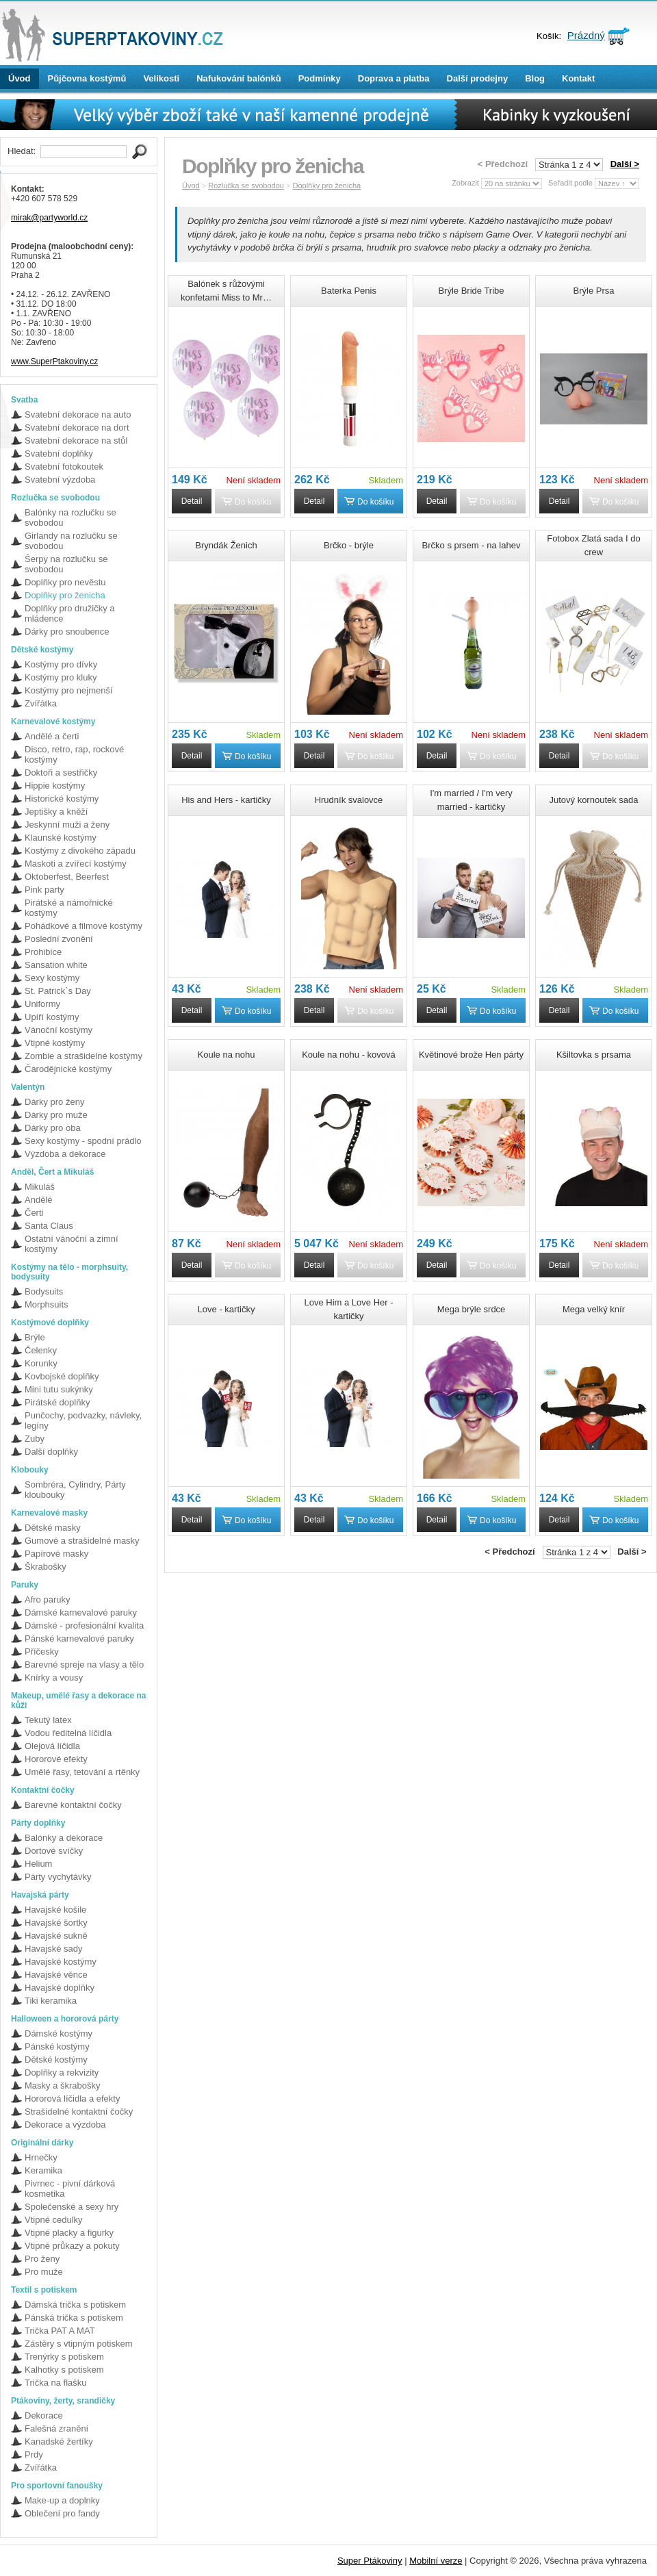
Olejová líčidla (52, 1746)
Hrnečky (41, 2157)
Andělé (38, 1200)
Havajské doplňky (59, 1987)
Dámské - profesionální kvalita (84, 1625)
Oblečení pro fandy (62, 2513)
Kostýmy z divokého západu (80, 850)
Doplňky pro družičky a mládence (70, 613)
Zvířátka (41, 703)
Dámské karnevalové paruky (81, 1612)
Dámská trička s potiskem (75, 2304)
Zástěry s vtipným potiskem (79, 2343)
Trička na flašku (56, 2382)
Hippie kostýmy (55, 785)
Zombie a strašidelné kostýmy (83, 1056)
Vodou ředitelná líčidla (68, 1733)
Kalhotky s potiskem (64, 2369)
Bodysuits (44, 1291)
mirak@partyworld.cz (49, 217)
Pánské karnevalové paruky (79, 1638)
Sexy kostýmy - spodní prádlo (83, 1141)
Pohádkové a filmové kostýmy (83, 926)
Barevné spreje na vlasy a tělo (84, 1664)
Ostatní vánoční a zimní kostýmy (71, 1244)
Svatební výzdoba (60, 479)
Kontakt (578, 78)
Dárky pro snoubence (67, 631)
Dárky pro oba (53, 1128)
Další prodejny (477, 78)
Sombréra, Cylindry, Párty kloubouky (75, 1489)
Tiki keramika (51, 2000)
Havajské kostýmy (60, 1961)
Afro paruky (47, 1599)
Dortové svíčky (54, 1851)
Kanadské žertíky (59, 2441)
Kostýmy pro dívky (61, 664)
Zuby (34, 1438)
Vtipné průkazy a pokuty (72, 2246)
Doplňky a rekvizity (62, 2072)
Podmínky (319, 78)
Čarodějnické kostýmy (68, 1069)
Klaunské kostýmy (60, 837)
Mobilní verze (435, 2560)
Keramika (43, 2170)
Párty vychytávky (58, 1877)
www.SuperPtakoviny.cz (54, 361)
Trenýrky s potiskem (64, 2356)
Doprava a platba (394, 78)
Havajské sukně (56, 1935)
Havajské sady (54, 1948)
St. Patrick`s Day (58, 991)
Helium (38, 1864)
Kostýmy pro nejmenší (69, 690)
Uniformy (42, 1004)
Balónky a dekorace (64, 1838)
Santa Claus (49, 1226)
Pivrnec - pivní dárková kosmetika (70, 2188)
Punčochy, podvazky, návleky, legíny (83, 1420)
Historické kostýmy (62, 798)
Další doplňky (51, 1451)
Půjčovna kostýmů (87, 78)
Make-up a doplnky (62, 2500)
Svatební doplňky (59, 453)
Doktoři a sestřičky (61, 772)
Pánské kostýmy (57, 2046)
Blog (535, 78)
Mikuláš (40, 1187)
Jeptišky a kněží (56, 811)
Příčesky (42, 1651)
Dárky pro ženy (54, 1102)
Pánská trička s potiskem (74, 2317)
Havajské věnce (56, 1974)
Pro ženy (42, 2259)
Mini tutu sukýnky (59, 1389)
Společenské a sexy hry (71, 2207)
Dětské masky (53, 1527)
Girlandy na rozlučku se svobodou (71, 541)
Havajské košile (55, 1909)
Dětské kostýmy (56, 2059)
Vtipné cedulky (54, 2220)
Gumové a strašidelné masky (82, 1540)
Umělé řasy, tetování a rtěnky (82, 1772)
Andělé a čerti (52, 736)
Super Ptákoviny (369, 2560)
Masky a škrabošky (63, 2085)
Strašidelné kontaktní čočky (79, 2111)
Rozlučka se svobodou (246, 185)
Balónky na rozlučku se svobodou (70, 517)
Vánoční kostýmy (58, 1030)
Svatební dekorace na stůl (76, 440)
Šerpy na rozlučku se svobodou (66, 564)
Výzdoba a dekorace (65, 1154)
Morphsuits (46, 1304)
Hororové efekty (56, 1759)
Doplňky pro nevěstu (65, 582)
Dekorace (44, 2415)
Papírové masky (56, 1553)
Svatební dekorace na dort (77, 427)
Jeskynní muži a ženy (67, 824)
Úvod (19, 78)
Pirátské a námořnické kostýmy (69, 907)
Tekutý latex (48, 1720)
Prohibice (43, 952)
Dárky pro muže (56, 1115)
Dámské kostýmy (58, 2033)
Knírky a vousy (54, 1677)
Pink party (44, 889)
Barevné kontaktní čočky (73, 1805)
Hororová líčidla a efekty (72, 2098)
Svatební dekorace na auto (78, 414)
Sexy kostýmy (52, 978)
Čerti (34, 1213)
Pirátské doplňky (57, 1402)
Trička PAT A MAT (60, 2330)
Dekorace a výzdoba (65, 2124)
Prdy (34, 2454)
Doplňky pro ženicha (65, 595)
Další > (624, 164)
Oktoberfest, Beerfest (67, 876)
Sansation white (56, 965)
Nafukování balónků (238, 78)
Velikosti (161, 78)
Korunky (41, 1363)
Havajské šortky (56, 1922)
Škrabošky (45, 1566)
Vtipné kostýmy (55, 1043)
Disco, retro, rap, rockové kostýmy (74, 754)
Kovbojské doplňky (62, 1376)
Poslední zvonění (59, 939)
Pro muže (44, 2272)
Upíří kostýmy (52, 1017)
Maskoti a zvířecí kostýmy (76, 863)
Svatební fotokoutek (64, 466)
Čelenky (41, 1350)
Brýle (35, 1337)
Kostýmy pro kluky (60, 677)
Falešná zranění (56, 2428)
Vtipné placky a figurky (69, 2233)
